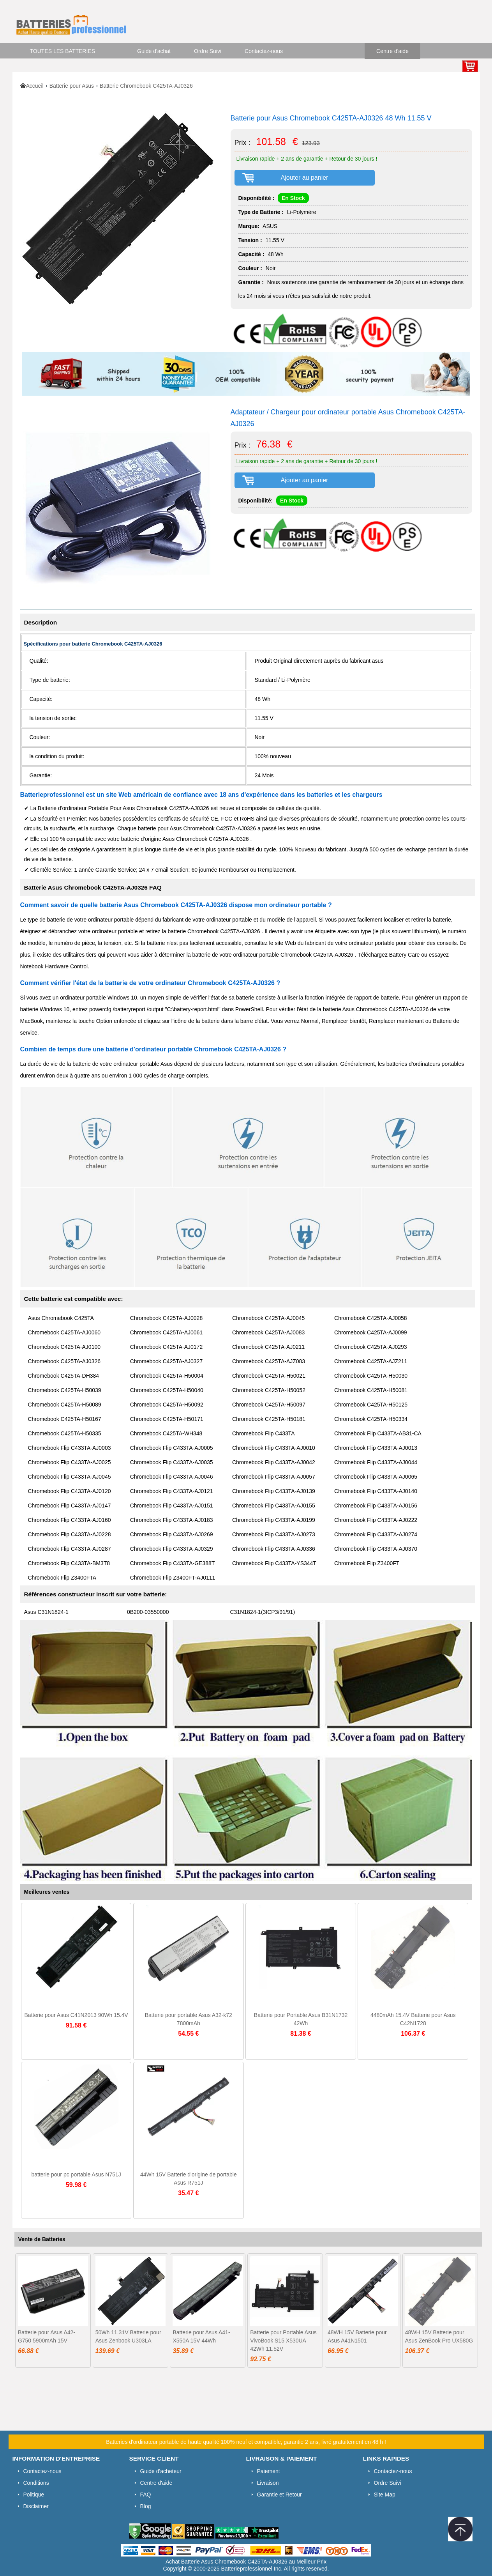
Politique (33, 2494)
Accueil (35, 86)
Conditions (36, 2483)
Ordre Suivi (207, 51)
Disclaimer (36, 2506)
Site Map (384, 2494)
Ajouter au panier (304, 177)
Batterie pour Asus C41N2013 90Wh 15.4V (76, 2015)
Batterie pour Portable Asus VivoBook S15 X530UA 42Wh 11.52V (283, 2340)
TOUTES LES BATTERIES (62, 51)
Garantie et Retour (279, 2494)
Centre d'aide (392, 51)
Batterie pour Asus (71, 86)
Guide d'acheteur (161, 2471)
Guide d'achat (154, 51)
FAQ (145, 2494)
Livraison (268, 2483)
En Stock (293, 198)
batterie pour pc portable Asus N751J (76, 2174)
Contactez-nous (264, 51)
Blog (145, 2506)
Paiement (268, 2471)
